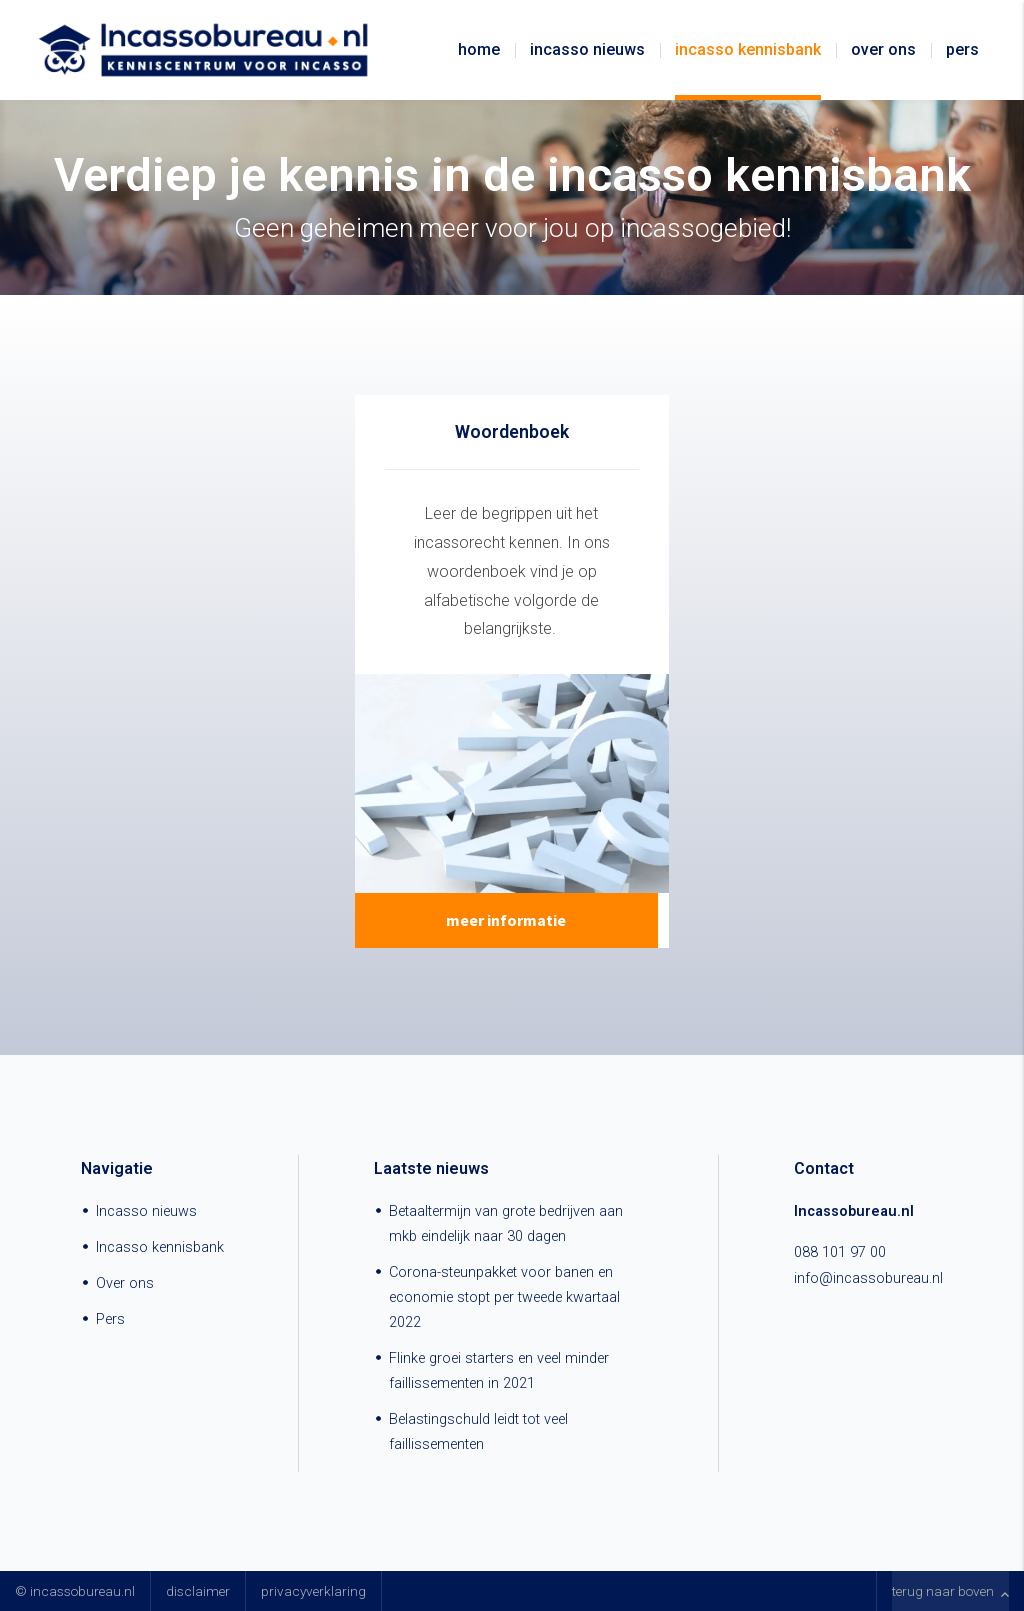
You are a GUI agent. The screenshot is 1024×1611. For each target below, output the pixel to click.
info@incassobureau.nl (868, 1278)
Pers (962, 49)
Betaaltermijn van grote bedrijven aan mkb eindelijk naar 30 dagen (506, 1224)
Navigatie (117, 1168)
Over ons (883, 49)
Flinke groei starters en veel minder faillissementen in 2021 (499, 1371)
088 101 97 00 (840, 1252)
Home (479, 49)
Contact (824, 1168)
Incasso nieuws (587, 49)
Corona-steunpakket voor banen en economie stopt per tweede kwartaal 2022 (504, 1297)
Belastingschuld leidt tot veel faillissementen (478, 1432)
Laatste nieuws (431, 1168)
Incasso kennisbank (748, 49)
